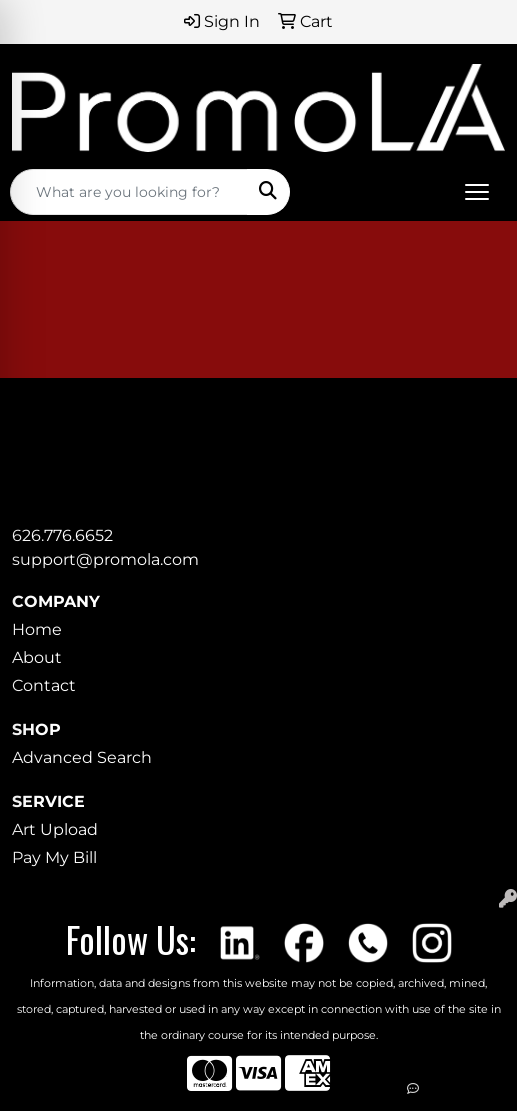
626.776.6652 (62, 535)
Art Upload (55, 829)
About (37, 657)
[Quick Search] (129, 192)
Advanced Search (82, 757)
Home (37, 629)
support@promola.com (105, 559)
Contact (44, 685)
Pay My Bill (54, 857)
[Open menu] (477, 192)
